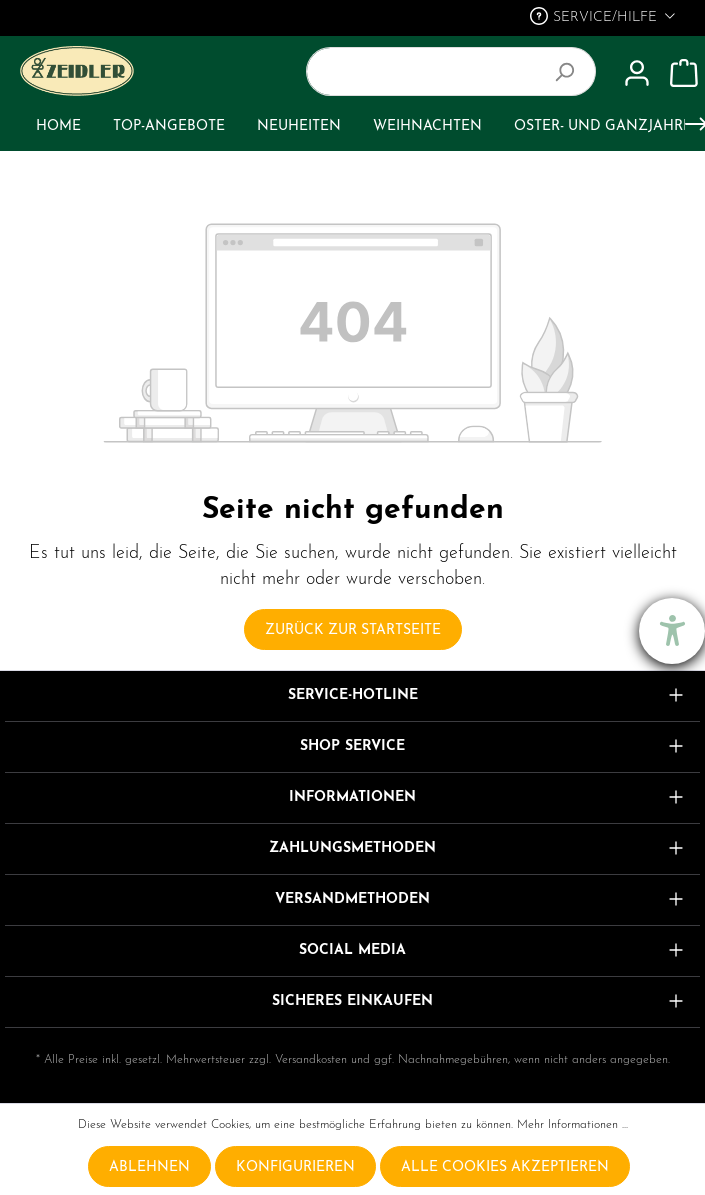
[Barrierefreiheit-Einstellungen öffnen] (672, 631)
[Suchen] (572, 71)
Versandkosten (311, 1060)
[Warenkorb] (684, 74)
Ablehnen (149, 1167)
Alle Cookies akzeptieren (505, 1167)
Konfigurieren (295, 1167)
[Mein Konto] (637, 74)
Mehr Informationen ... (572, 1125)
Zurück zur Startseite (353, 630)
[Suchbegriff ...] (428, 71)
